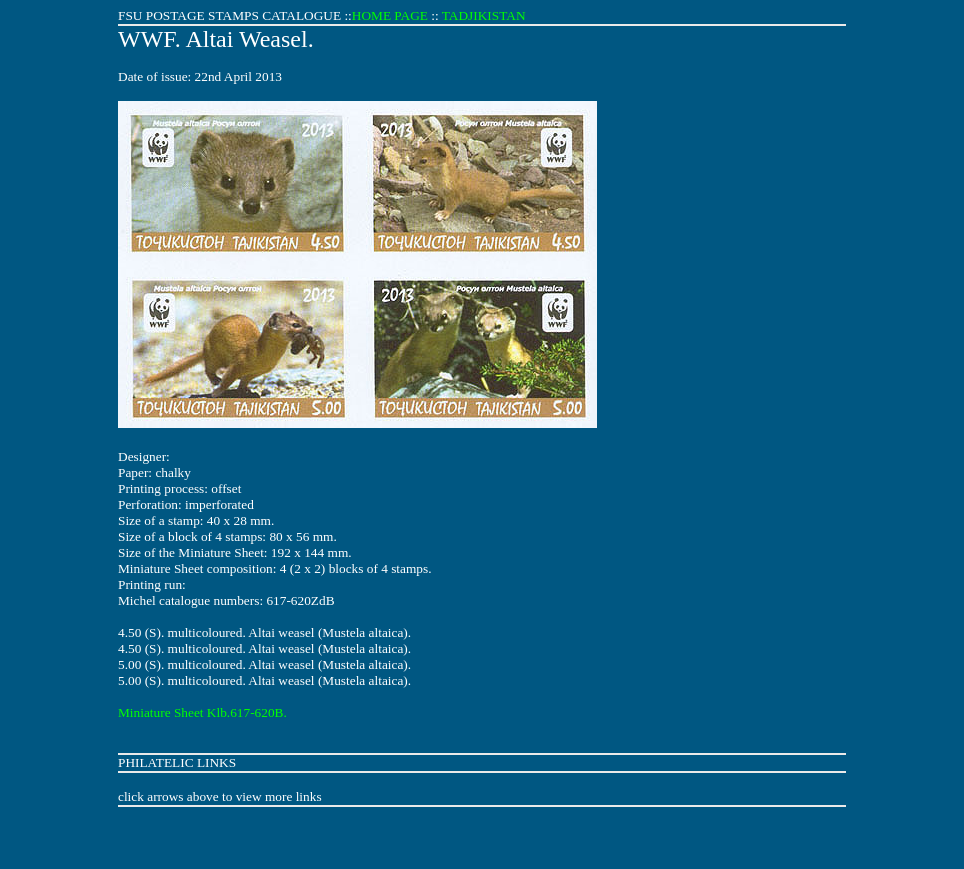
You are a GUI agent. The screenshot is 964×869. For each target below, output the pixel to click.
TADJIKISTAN (484, 15)
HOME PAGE (390, 15)
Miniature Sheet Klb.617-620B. (202, 712)
